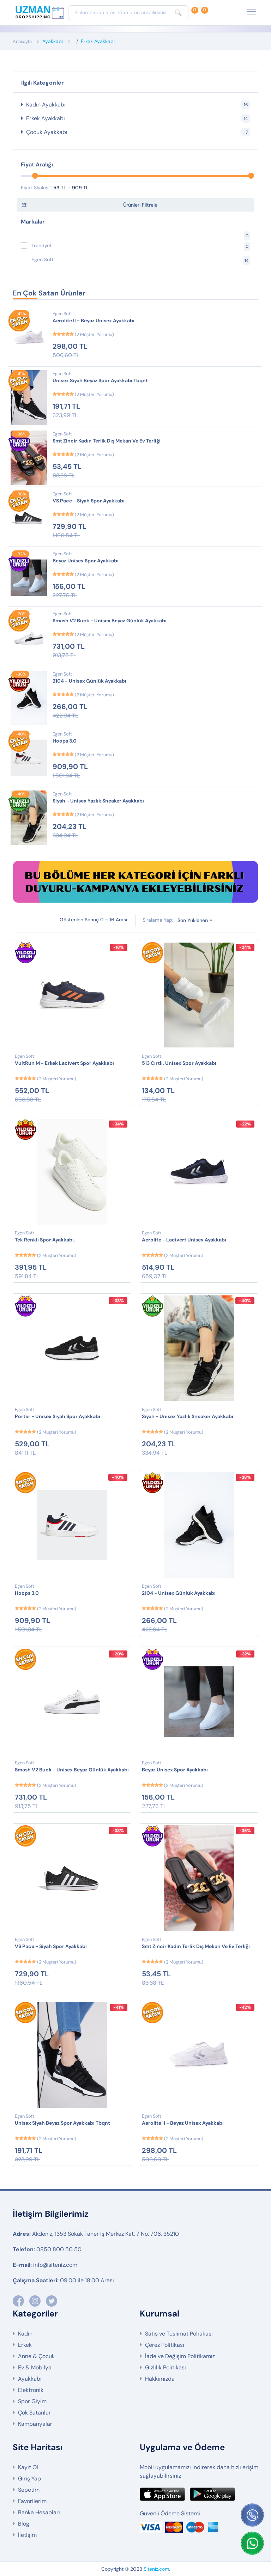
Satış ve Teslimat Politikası (179, 2333)
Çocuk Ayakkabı (138, 132)
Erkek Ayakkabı (98, 41)
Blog (23, 2523)
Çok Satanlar (34, 2412)
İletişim (27, 2535)
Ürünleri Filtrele (140, 205)
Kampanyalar (35, 2424)
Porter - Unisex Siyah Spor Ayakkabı (57, 1416)
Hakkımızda (160, 2378)
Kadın (25, 2333)
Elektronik (30, 2390)
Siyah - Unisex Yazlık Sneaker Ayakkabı (98, 801)
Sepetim (29, 2489)
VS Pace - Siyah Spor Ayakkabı (89, 501)
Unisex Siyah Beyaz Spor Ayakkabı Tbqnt (100, 380)
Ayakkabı (52, 41)
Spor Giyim (32, 2401)
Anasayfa (22, 41)
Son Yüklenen (192, 920)
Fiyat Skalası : (36, 187)
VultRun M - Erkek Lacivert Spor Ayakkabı (64, 1063)
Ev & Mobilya (35, 2367)
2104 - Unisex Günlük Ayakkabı (89, 681)
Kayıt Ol (28, 2467)
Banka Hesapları (39, 2512)
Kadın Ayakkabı (138, 104)
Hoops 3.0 (65, 741)
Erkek (25, 2345)
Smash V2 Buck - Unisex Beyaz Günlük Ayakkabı (110, 620)
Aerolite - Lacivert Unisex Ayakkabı (184, 1240)
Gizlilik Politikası (165, 2367)
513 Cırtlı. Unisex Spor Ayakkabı (179, 1063)
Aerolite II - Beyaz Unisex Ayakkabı (93, 320)
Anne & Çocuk (36, 2356)
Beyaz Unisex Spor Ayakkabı (86, 560)
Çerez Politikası (164, 2345)
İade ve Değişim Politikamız (180, 2356)
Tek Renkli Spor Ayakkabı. (45, 1240)
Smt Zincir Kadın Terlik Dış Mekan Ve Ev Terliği (107, 441)
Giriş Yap (29, 2478)
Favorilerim (32, 2501)
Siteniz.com (156, 2569)
